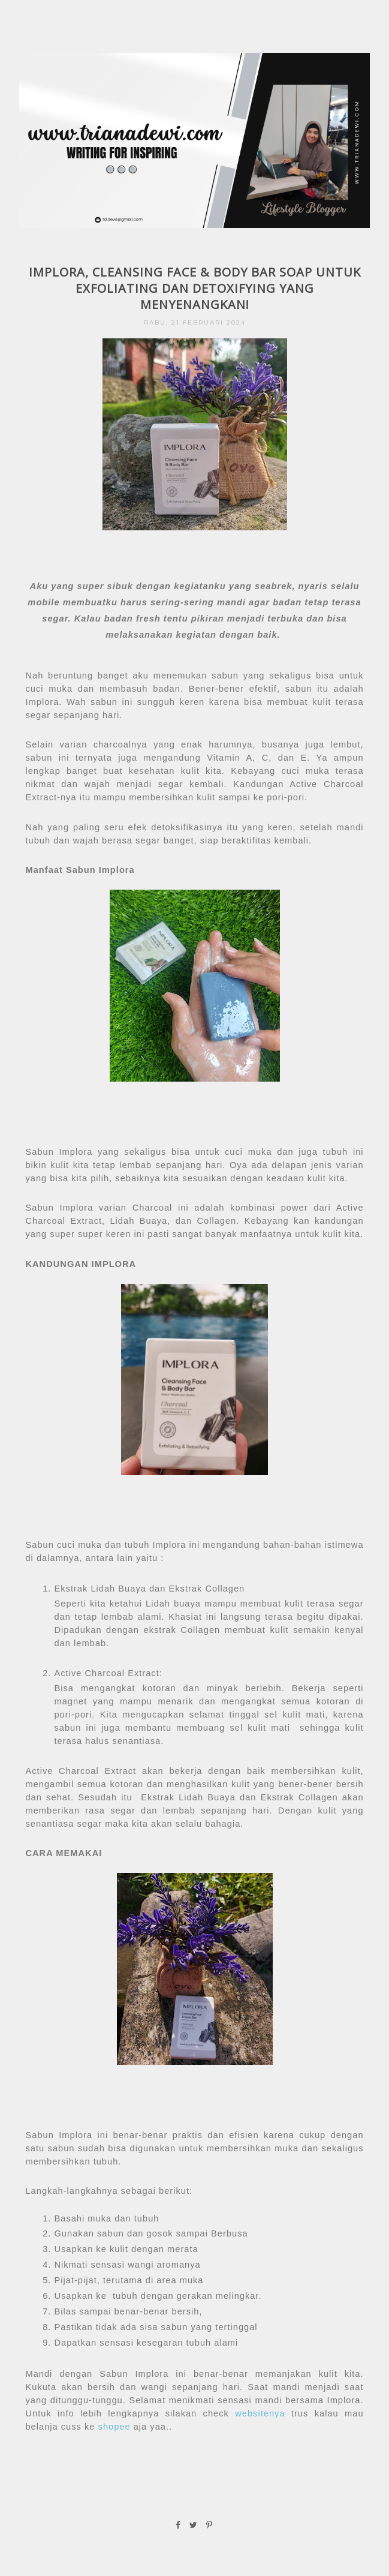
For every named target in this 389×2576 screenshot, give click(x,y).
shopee (112, 2426)
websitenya (260, 2413)
